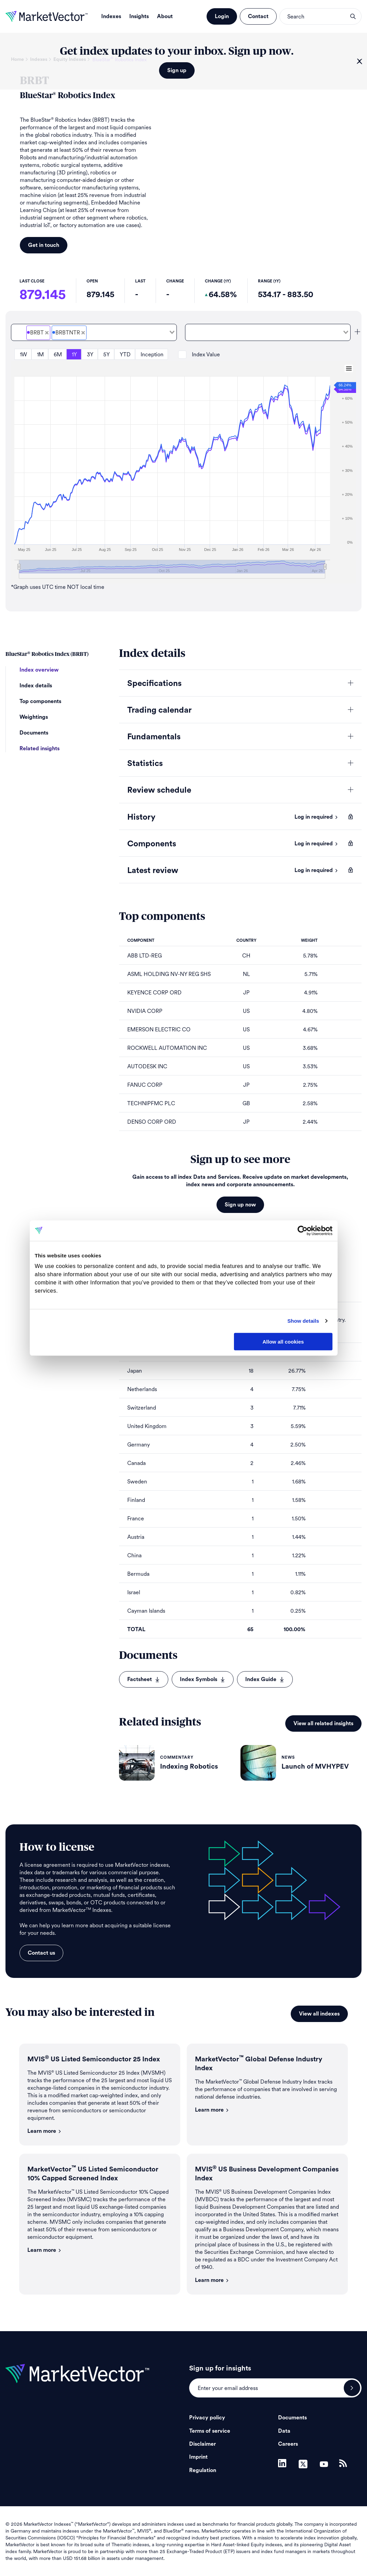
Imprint (198, 2457)
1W (23, 354)
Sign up (176, 70)
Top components (40, 701)
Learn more (44, 2131)
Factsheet (143, 1679)
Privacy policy (207, 2417)
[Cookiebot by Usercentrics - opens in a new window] (302, 1230)
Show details (303, 1321)
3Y (90, 354)
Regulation (202, 2470)
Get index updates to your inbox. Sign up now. (176, 51)
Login (222, 16)
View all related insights (323, 1723)
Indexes (111, 16)
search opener (353, 16)
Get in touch (43, 245)
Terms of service (209, 2431)
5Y (106, 354)
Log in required (316, 817)
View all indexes (319, 2014)
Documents (33, 733)
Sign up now (240, 1204)
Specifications (154, 683)
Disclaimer (202, 2444)
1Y (74, 354)
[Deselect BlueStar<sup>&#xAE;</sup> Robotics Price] (47, 332)
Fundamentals (154, 737)
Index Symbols (202, 1679)
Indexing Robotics (189, 1766)
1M (40, 354)
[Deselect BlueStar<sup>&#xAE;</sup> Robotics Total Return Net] (83, 332)
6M (58, 354)
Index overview (38, 670)
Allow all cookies (283, 1341)
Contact (258, 16)
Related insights (39, 748)
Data (284, 2431)
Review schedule (159, 790)
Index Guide (265, 1679)
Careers (288, 2444)
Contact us (41, 1953)
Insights (139, 16)
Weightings (33, 717)
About (165, 16)
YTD (125, 354)
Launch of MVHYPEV (315, 1766)
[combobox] (94, 332)
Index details (35, 685)
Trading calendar (159, 710)
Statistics (145, 763)
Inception (152, 354)
